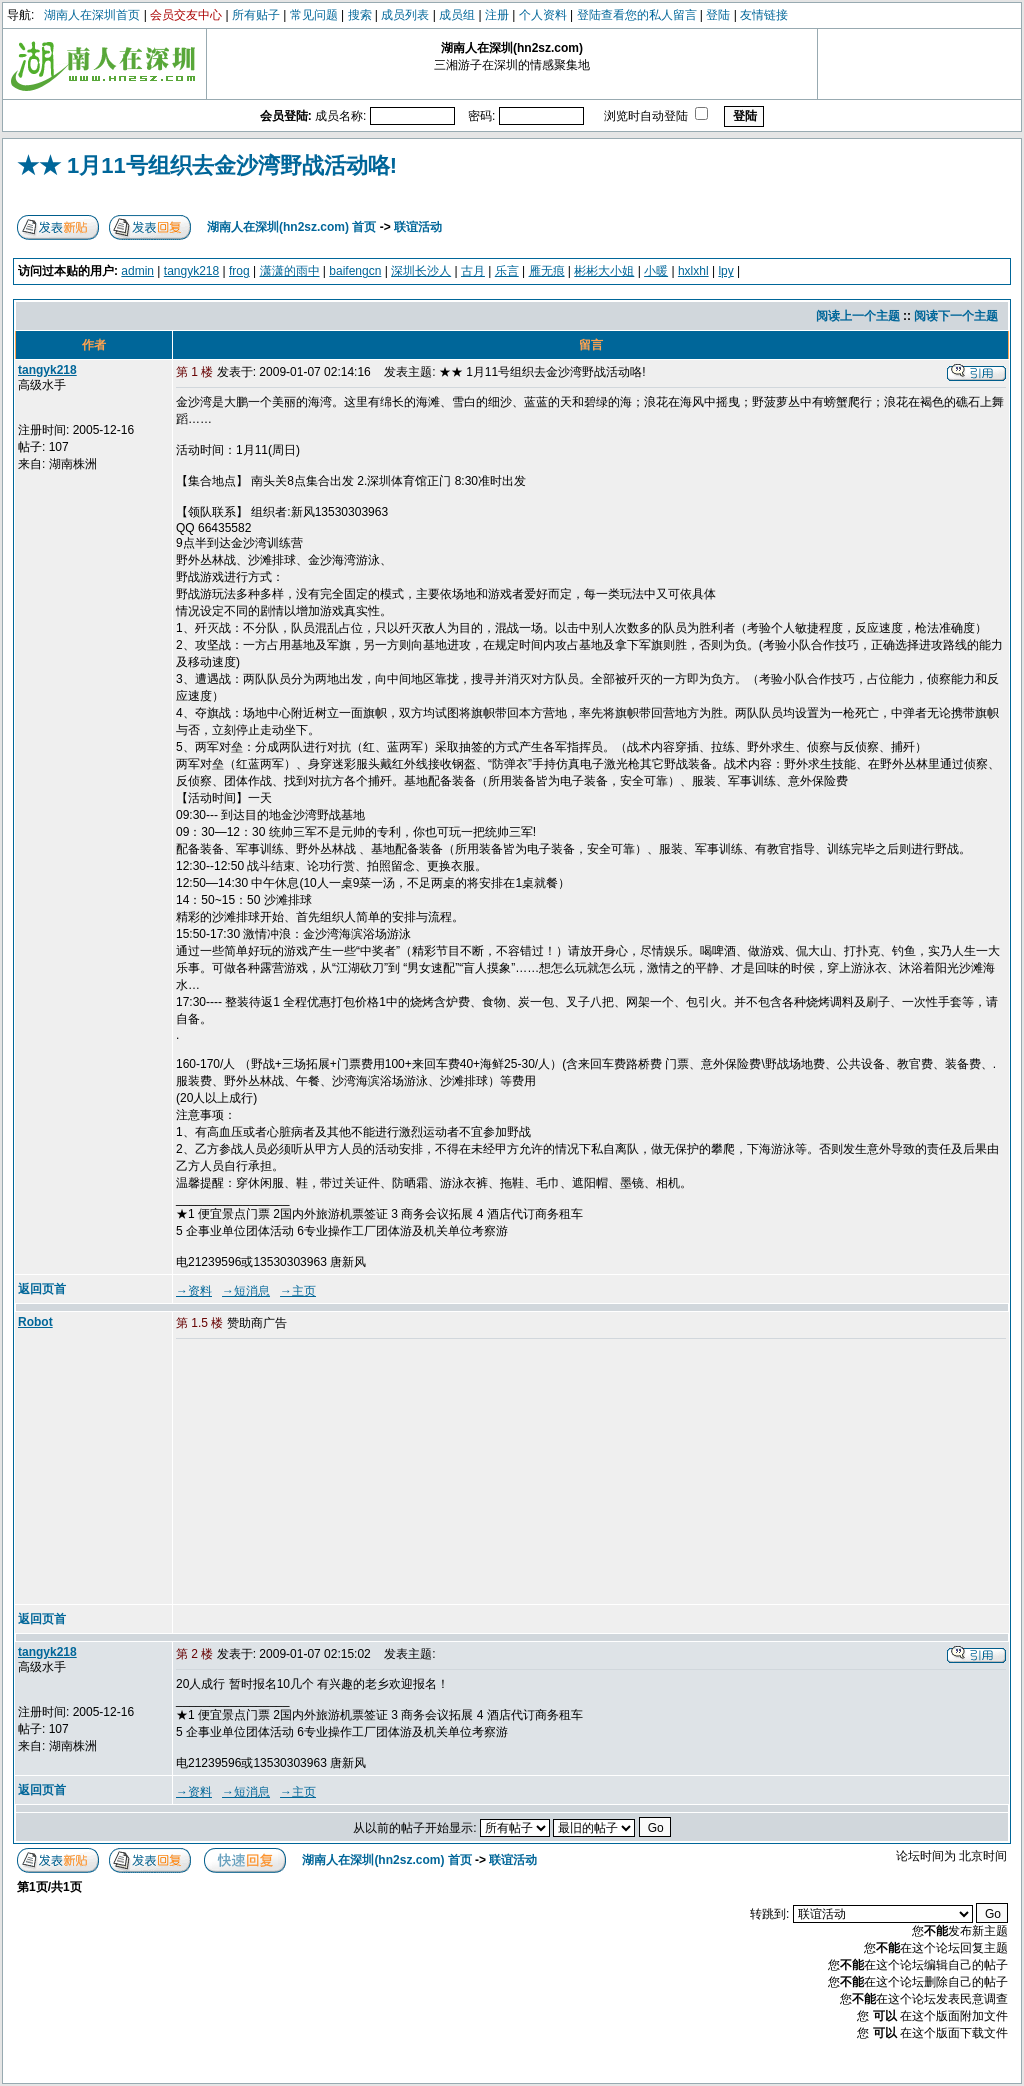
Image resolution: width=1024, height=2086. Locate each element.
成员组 (457, 15)
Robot (35, 1322)
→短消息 (246, 1291)
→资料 (194, 1291)
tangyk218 (191, 271)
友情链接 (764, 15)
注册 (497, 15)
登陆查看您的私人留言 (637, 15)
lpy (725, 271)
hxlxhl (693, 271)
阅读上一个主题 (858, 316)
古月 (473, 271)
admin (137, 271)
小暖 (656, 271)
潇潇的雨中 (290, 271)
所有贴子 (256, 15)
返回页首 (42, 1289)
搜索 (360, 15)
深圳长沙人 (421, 271)
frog (239, 271)
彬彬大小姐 (604, 271)
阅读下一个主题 (956, 316)
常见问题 (314, 15)
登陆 (718, 15)
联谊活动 (418, 227)
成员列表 (405, 15)
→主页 (298, 1291)
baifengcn (355, 271)
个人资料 (543, 15)
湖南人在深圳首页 (92, 15)
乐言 (507, 271)
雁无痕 (547, 271)
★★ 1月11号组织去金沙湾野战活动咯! (207, 165)
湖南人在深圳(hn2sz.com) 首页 (291, 227)
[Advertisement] (329, 1473)
